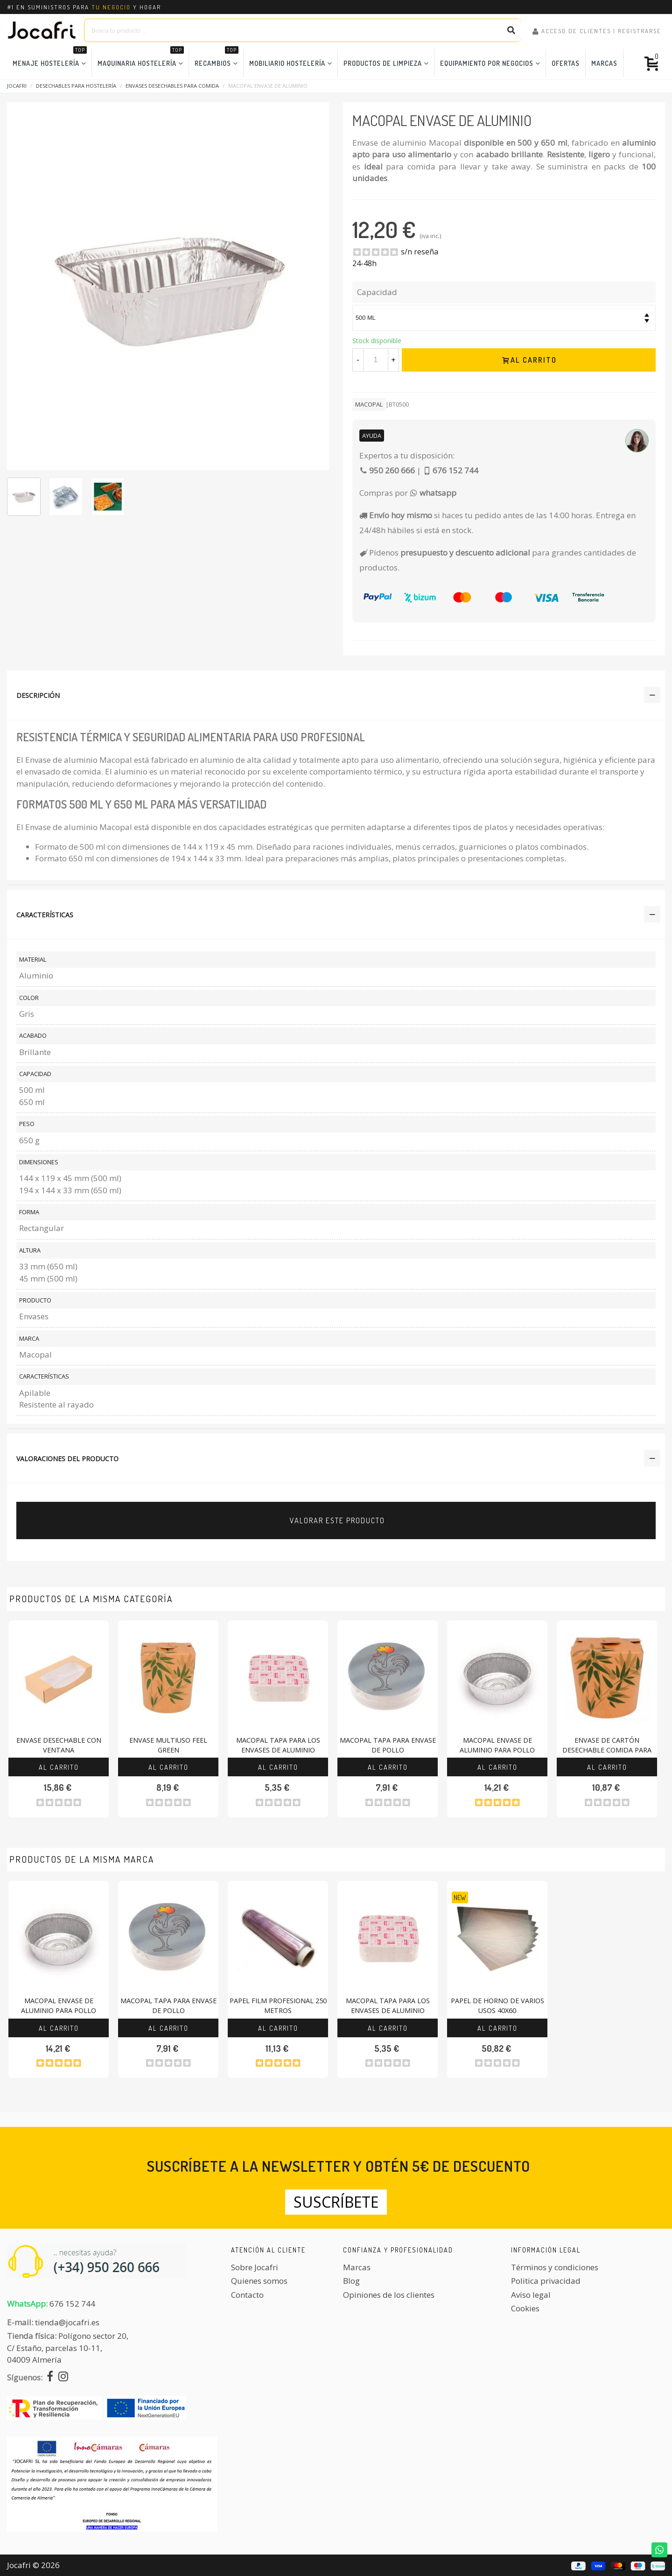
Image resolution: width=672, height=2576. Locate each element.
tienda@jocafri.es (67, 2322)
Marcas (604, 63)
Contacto (247, 2294)
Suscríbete (336, 2202)
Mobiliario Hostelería (287, 63)
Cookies (525, 2308)
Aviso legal (531, 2294)
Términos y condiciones (554, 2267)
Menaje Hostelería (50, 58)
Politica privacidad (546, 2280)
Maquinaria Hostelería (141, 58)
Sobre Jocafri (254, 2267)
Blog (351, 2280)
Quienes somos (259, 2280)
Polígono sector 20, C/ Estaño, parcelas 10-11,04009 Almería (67, 2347)
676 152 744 (72, 2303)
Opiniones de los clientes (388, 2294)
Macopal (369, 404)
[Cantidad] (375, 360)
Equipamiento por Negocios (486, 63)
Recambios (216, 58)
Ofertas (566, 63)
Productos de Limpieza (382, 63)
